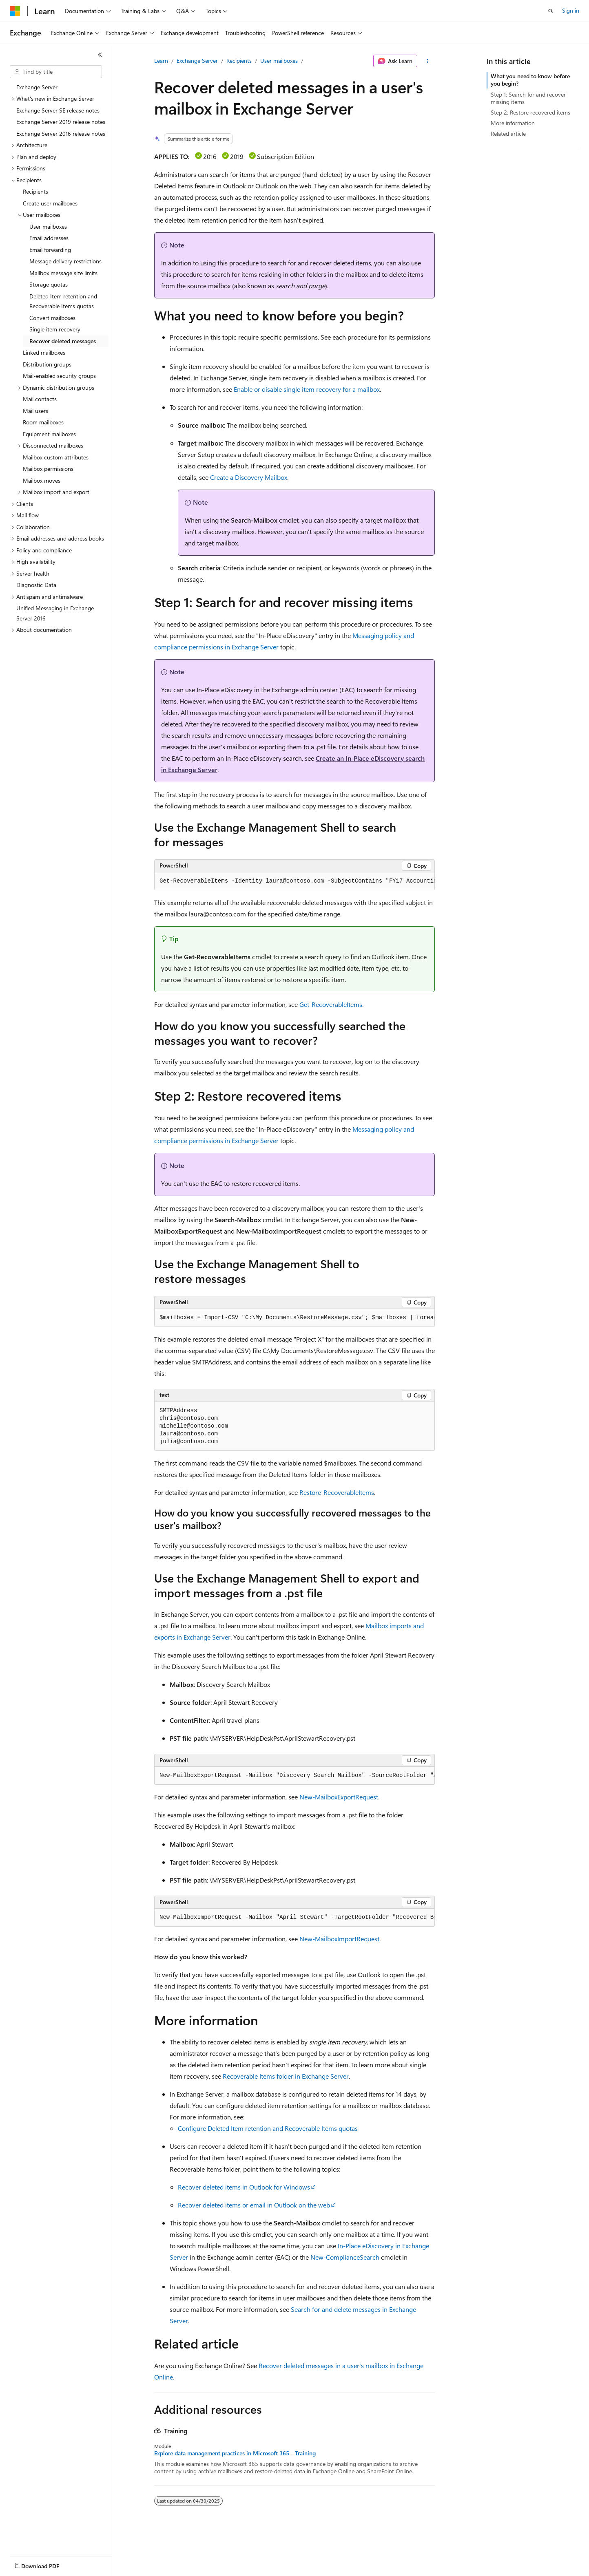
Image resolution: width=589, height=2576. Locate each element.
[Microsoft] (15, 11)
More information (513, 123)
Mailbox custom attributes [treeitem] (56, 457)
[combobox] (56, 71)
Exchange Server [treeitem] (37, 87)
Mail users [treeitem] (35, 411)
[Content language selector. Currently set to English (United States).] (47, 2564)
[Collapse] (99, 54)
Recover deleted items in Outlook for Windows (244, 2187)
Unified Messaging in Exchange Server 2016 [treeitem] (55, 613)
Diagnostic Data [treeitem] (36, 585)
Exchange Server (197, 60)
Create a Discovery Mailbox (248, 477)
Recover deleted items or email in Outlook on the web (254, 2205)
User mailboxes (279, 60)
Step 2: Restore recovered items (530, 112)
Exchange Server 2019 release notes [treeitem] (60, 122)
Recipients (239, 60)
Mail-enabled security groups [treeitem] (59, 376)
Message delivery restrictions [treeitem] (65, 261)
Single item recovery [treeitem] (54, 329)
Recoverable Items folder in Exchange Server (286, 2076)
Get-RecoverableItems (330, 1004)
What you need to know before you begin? (530, 79)
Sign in (570, 10)
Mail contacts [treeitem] (40, 399)
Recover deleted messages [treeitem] (62, 341)
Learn (161, 60)
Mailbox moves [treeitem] (41, 480)
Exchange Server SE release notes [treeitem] (58, 110)
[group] (294, 881)
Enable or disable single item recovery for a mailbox (307, 389)
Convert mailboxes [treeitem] (52, 318)
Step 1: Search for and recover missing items (528, 98)
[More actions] (428, 61)
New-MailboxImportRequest (339, 1938)
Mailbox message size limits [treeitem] (63, 273)
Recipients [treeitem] (35, 191)
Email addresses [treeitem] (49, 238)
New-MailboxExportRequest (338, 1796)
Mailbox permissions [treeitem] (48, 468)
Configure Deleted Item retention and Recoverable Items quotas (268, 2128)
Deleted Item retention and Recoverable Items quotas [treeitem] (63, 301)
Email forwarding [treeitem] (50, 250)
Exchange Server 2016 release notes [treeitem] (60, 133)
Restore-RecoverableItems (336, 1492)
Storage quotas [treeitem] (48, 284)
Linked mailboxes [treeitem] (44, 352)
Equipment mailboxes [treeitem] (49, 434)
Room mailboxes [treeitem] (43, 422)
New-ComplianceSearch (344, 2257)
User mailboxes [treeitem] (48, 226)
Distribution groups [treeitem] (47, 364)
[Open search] (550, 11)
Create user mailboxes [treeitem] (50, 203)
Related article (508, 133)
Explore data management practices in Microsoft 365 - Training (235, 2453)
